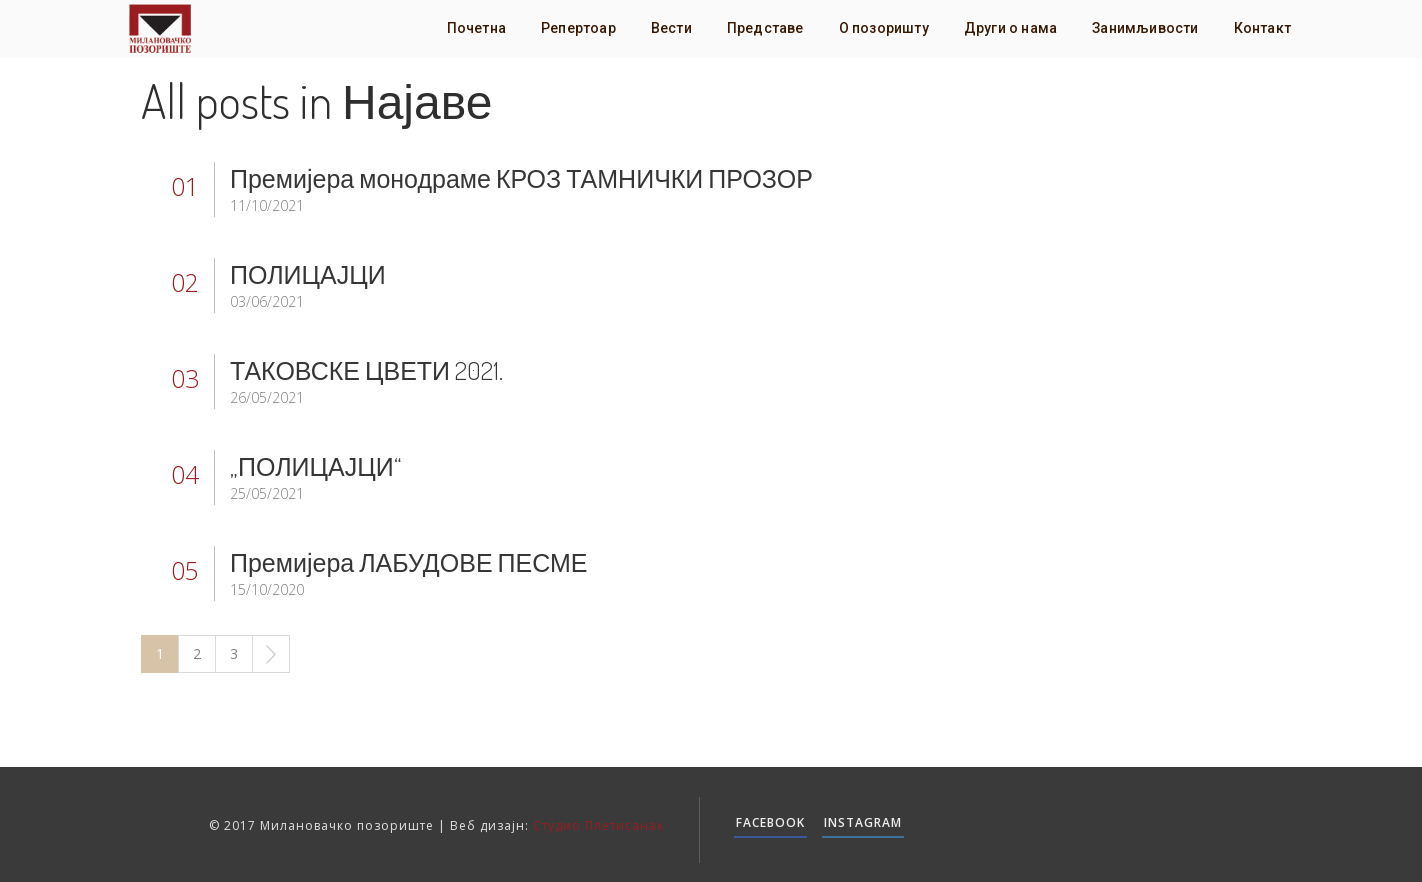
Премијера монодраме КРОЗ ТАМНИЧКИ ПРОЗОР (521, 178)
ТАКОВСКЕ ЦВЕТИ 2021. (366, 370)
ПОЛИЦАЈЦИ (308, 274)
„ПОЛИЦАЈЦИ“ (315, 466)
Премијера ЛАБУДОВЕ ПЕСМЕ (409, 562)
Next (271, 654)
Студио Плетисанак (598, 825)
